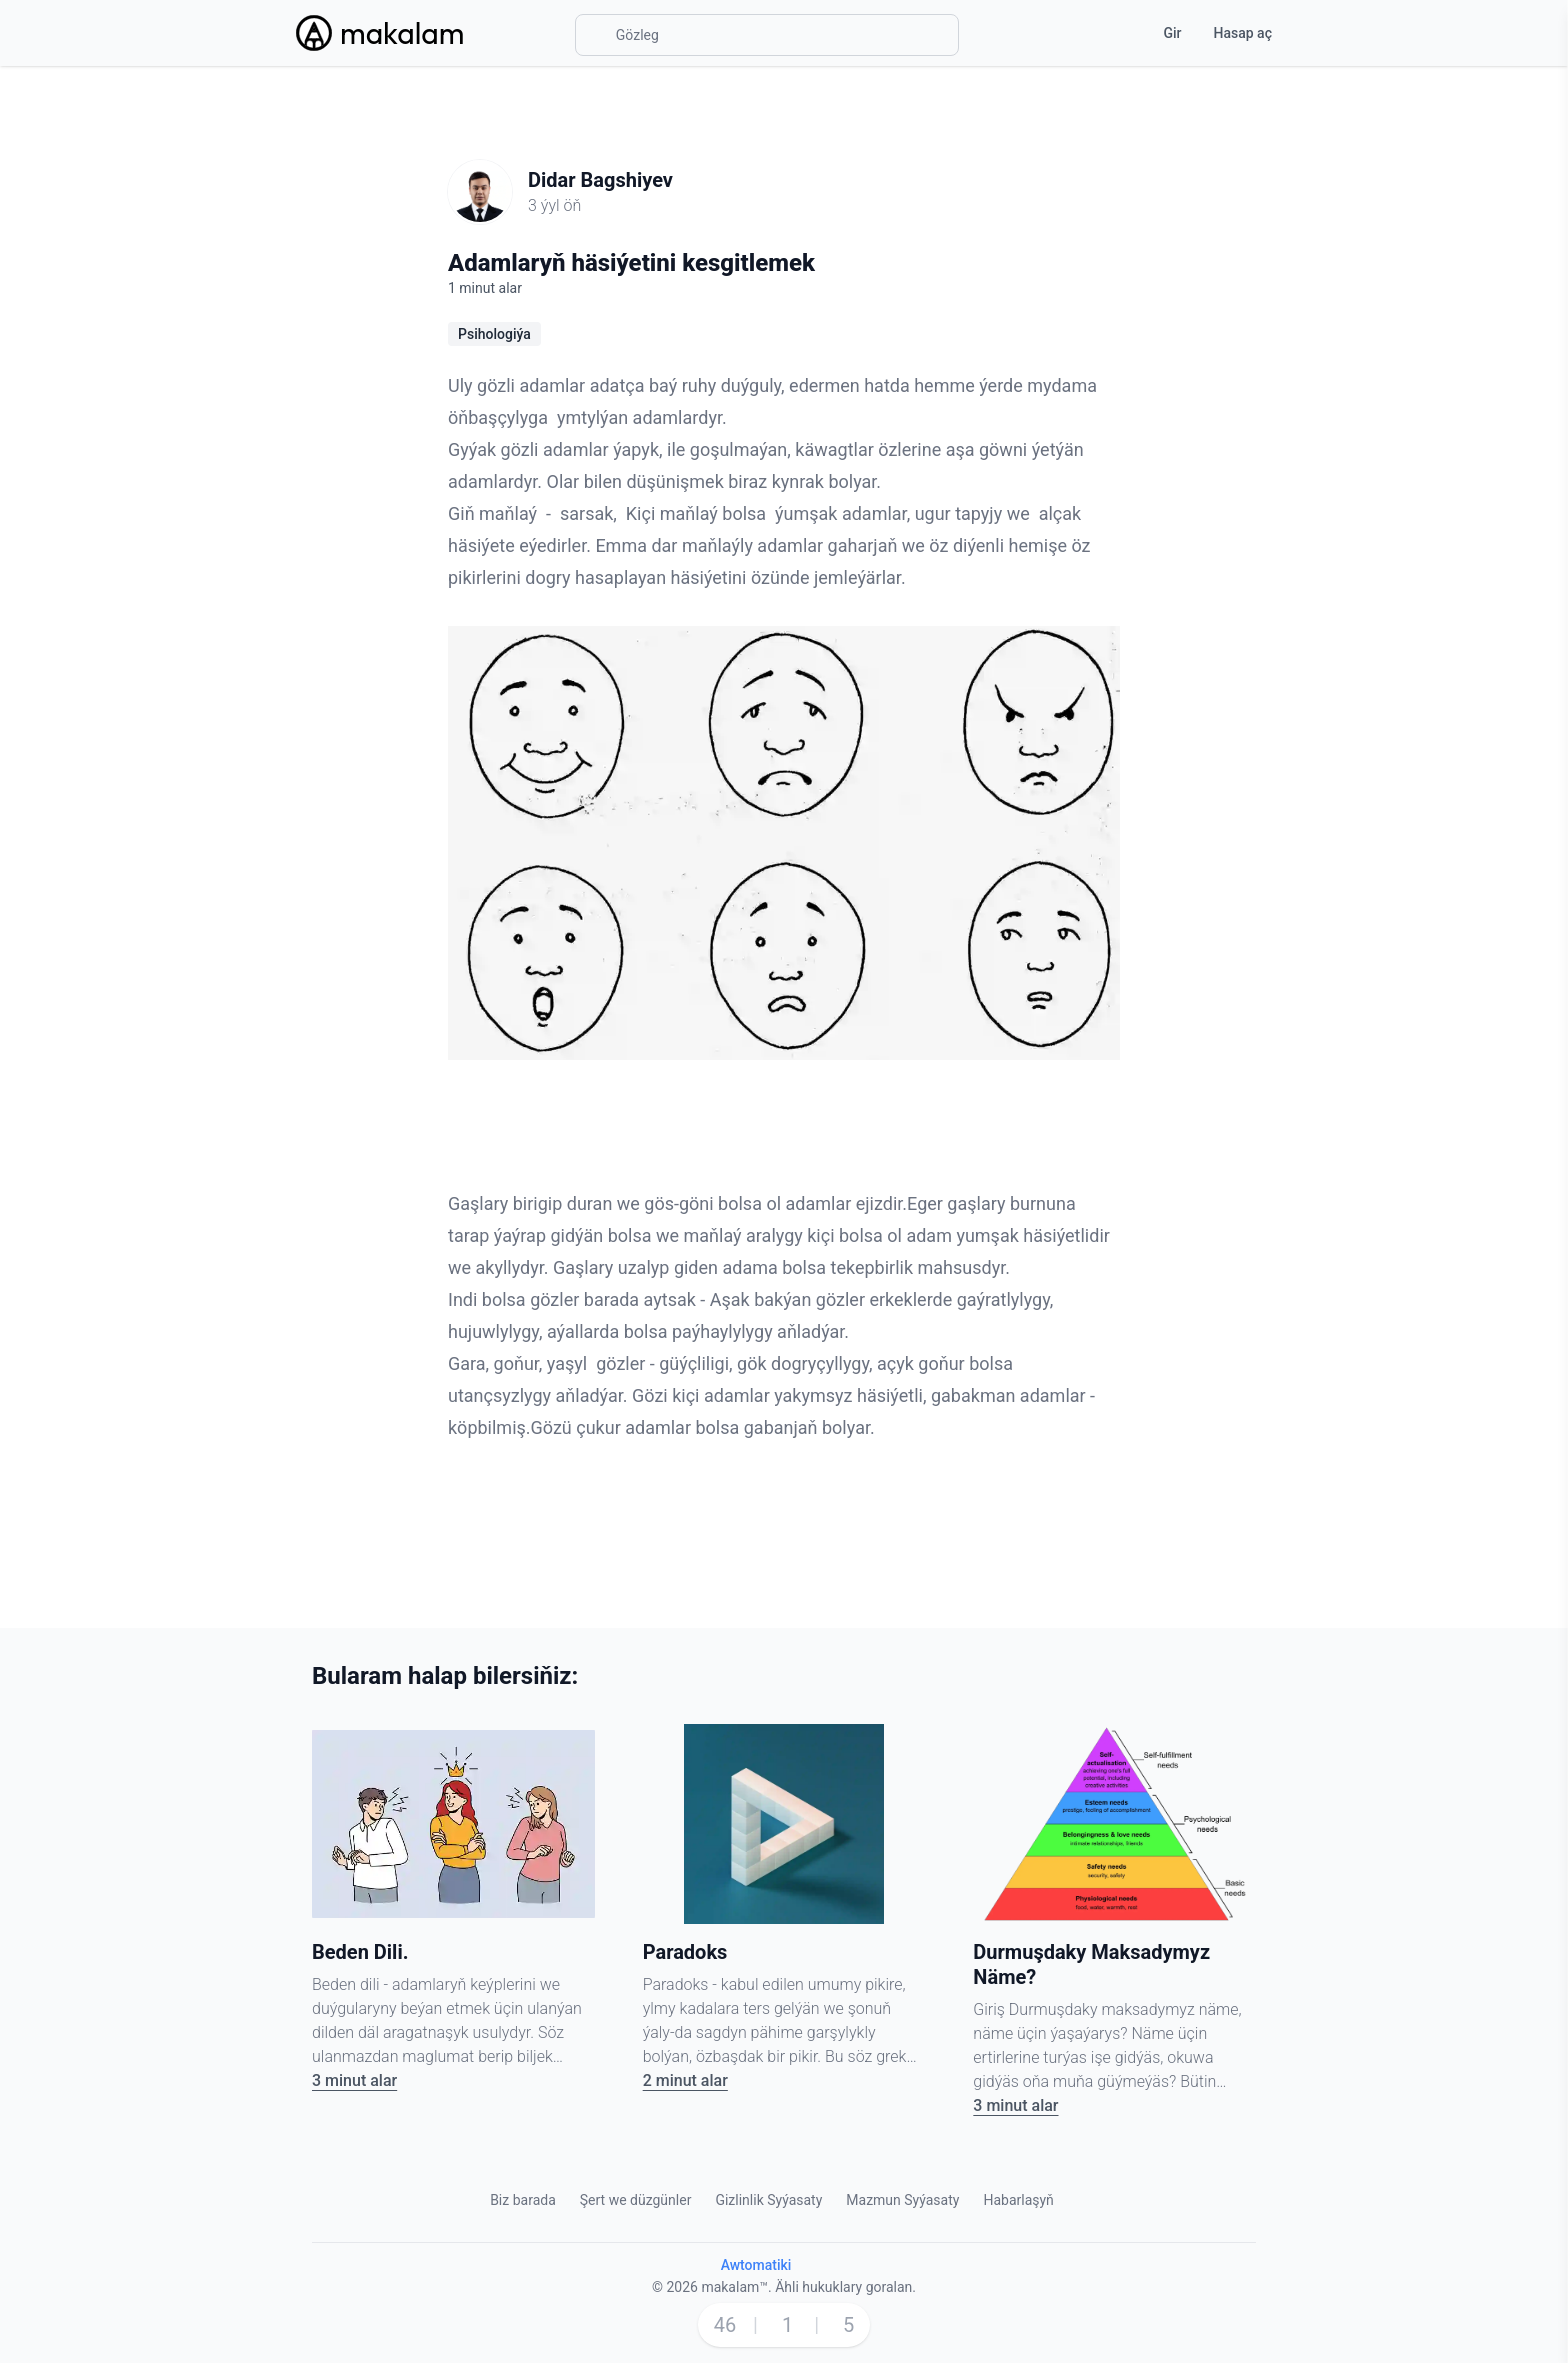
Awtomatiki (756, 2265)
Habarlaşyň (1018, 2200)
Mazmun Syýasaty (902, 2200)
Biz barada (523, 2200)
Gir (1172, 33)
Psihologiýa (494, 334)
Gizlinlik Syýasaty (768, 2200)
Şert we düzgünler (636, 2200)
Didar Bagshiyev (600, 180)
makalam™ (734, 2287)
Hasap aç (1243, 33)
